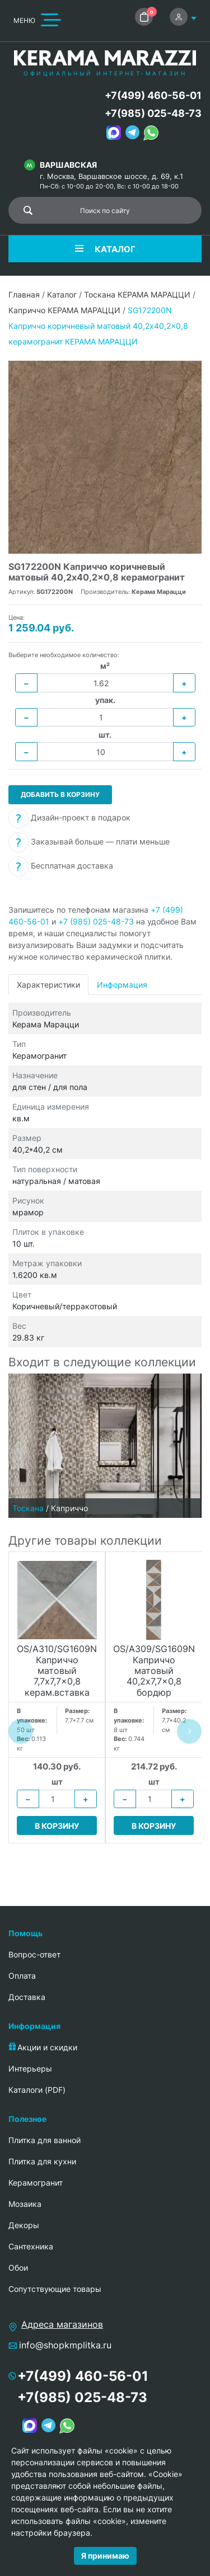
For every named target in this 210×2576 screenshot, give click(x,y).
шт (57, 1781)
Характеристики (48, 984)
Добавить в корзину (60, 794)
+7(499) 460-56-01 (153, 95)
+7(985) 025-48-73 (153, 113)
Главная (24, 294)
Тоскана (28, 1508)
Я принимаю (105, 2555)
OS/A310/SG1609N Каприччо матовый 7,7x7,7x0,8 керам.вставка (57, 1670)
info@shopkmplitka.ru (65, 2345)
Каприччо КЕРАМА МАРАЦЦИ (64, 310)
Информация (122, 984)
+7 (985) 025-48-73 (96, 921)
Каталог (62, 294)
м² (105, 666)
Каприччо (69, 1508)
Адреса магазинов (62, 2324)
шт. (105, 734)
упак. (105, 700)
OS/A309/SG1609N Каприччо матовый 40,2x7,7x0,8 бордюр (154, 1670)
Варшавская (68, 164)
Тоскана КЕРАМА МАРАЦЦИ (137, 294)
